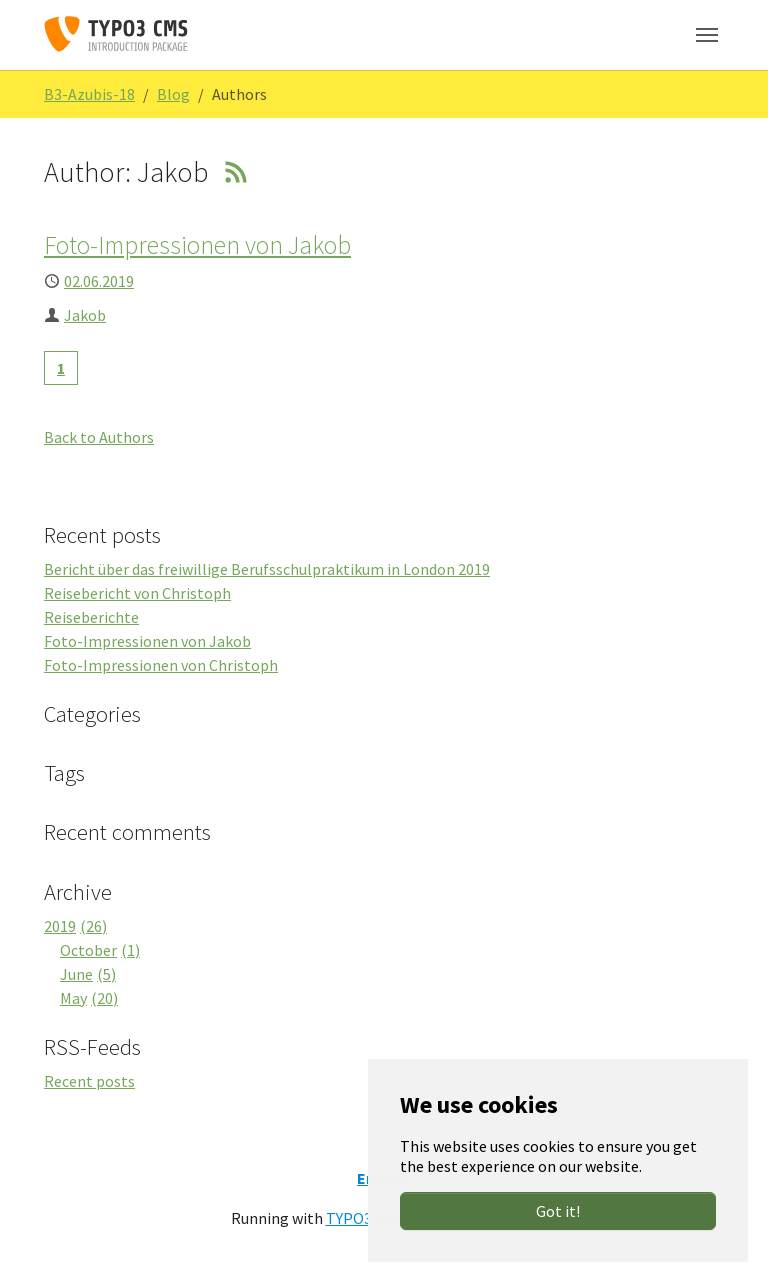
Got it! (558, 1211)
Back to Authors (99, 437)
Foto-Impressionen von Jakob (197, 245)
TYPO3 (349, 1218)
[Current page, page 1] (61, 368)
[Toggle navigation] (707, 35)
